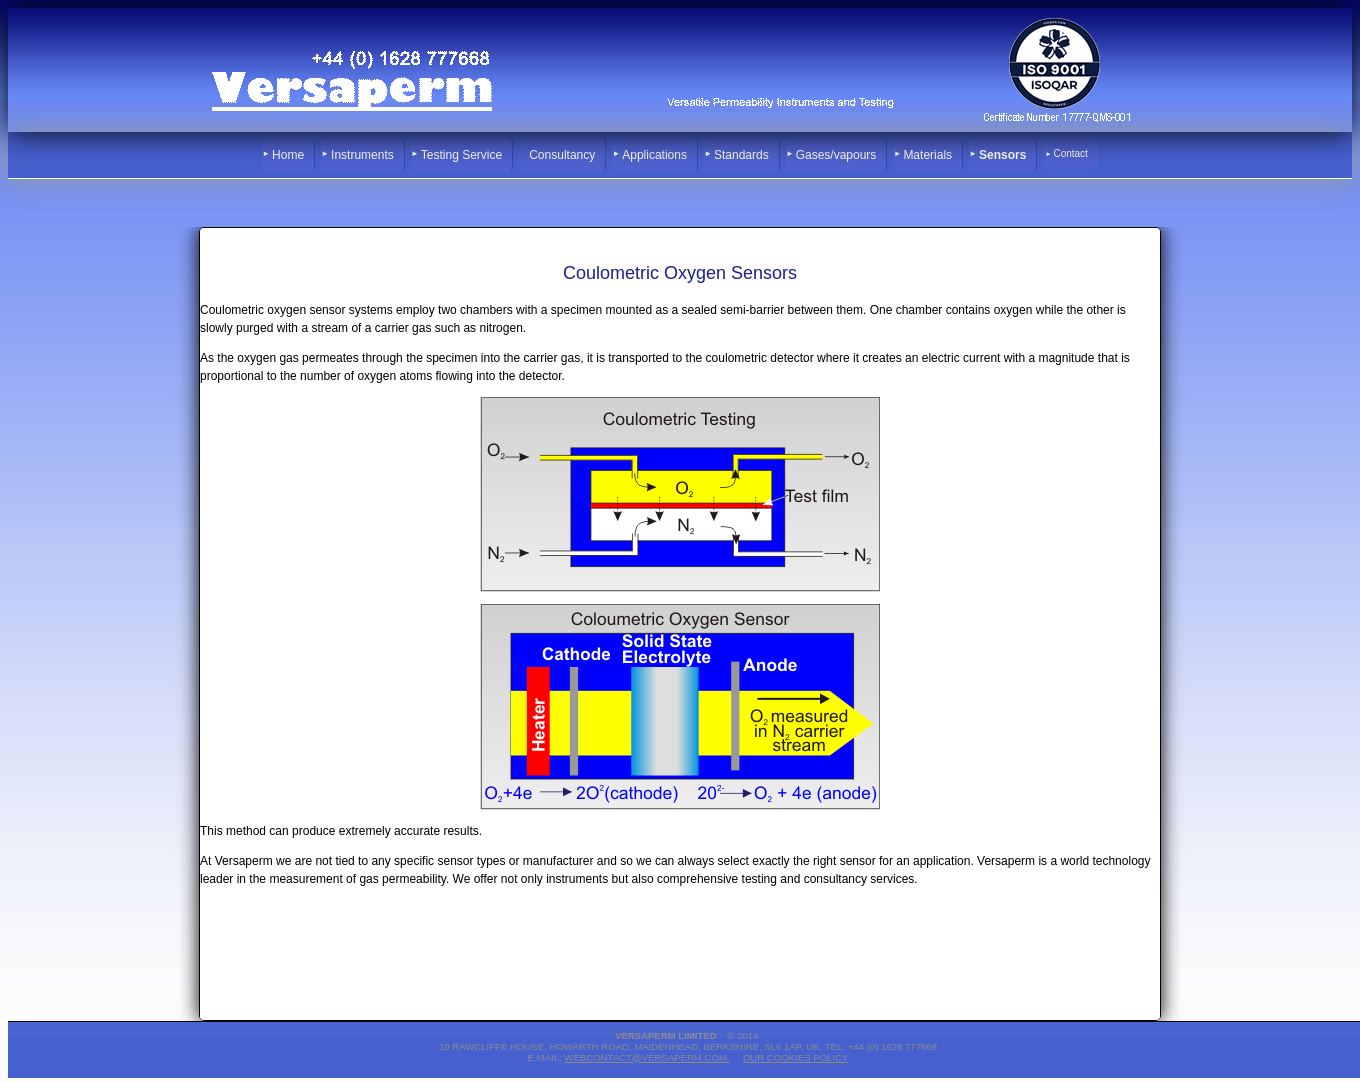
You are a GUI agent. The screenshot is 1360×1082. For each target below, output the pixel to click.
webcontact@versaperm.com (646, 1057)
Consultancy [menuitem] (562, 155)
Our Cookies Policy (796, 1057)
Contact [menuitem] (1070, 153)
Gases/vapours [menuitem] (836, 155)
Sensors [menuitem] (1002, 155)
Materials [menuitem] (927, 155)
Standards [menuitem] (741, 155)
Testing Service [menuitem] (461, 155)
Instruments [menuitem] (362, 155)
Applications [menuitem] (654, 155)
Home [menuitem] (288, 155)
